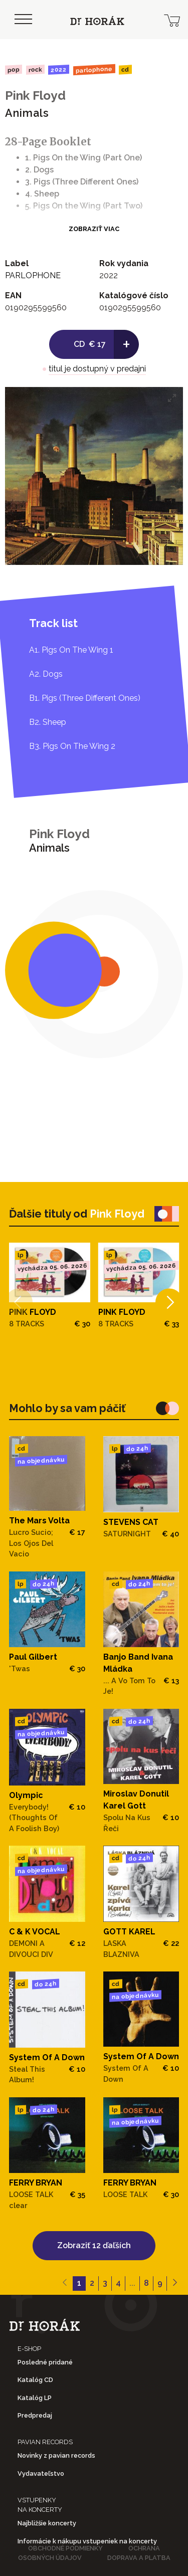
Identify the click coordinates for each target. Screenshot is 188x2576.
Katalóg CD (35, 2380)
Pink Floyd (35, 95)
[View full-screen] (172, 398)
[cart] (172, 20)
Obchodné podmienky (65, 2548)
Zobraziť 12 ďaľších (94, 2245)
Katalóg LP (35, 2398)
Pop (14, 69)
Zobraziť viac (94, 229)
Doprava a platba (138, 2557)
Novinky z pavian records (56, 2455)
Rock (35, 69)
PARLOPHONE (94, 69)
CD (125, 70)
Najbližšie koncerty (47, 2523)
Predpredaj (35, 2415)
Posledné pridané (45, 2362)
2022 (59, 70)
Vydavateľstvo (41, 2473)
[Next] (169, 1302)
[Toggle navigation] (23, 19)
